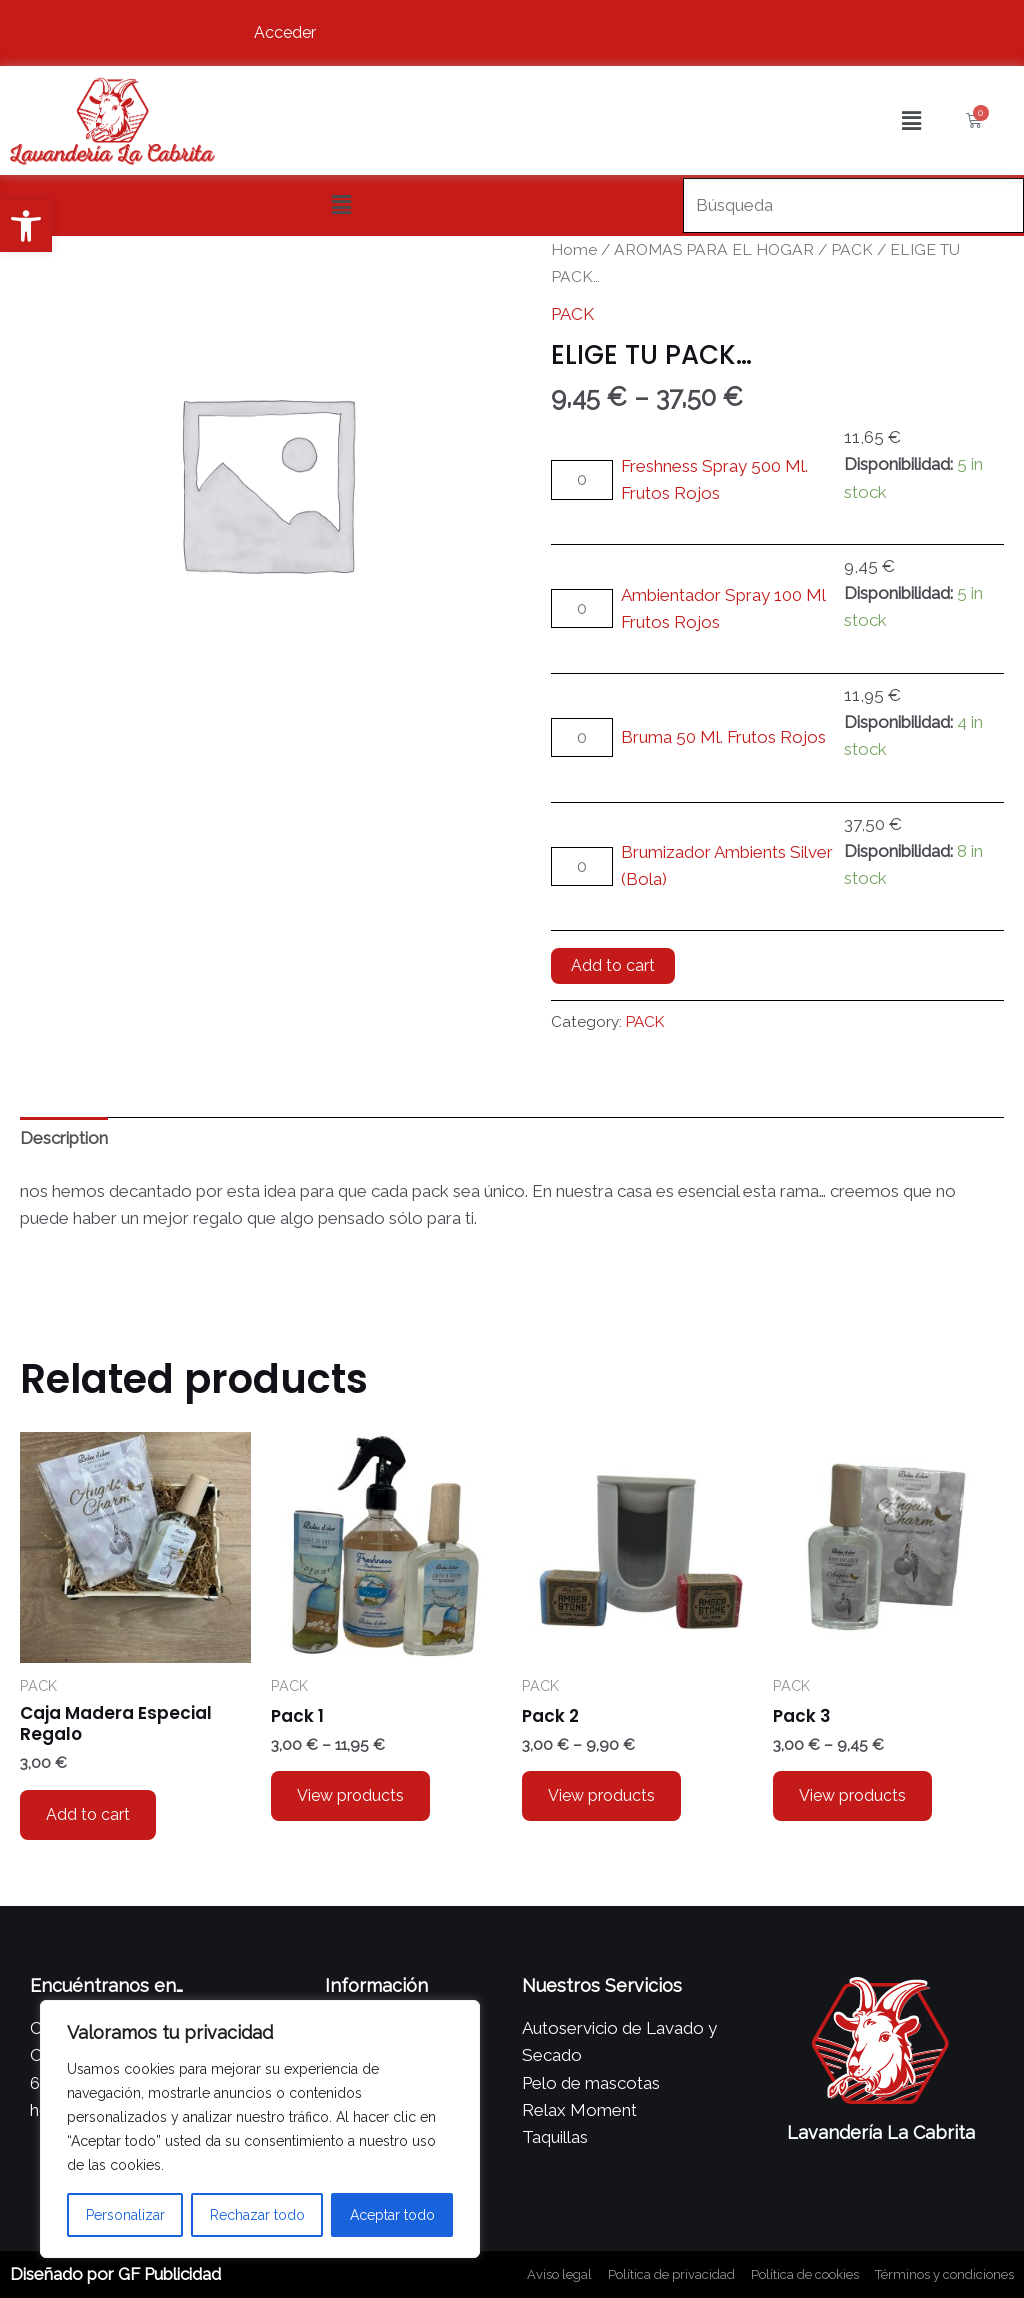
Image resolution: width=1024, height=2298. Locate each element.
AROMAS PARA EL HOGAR (714, 249)
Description (64, 1138)
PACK (852, 249)
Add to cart (613, 965)
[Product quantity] (582, 479)
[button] (26, 226)
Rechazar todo (257, 2215)
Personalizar (125, 2215)
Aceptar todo (392, 2215)
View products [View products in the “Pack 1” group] (350, 1795)
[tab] (64, 1139)
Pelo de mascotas (591, 2083)
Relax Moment (579, 2110)
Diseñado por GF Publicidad (115, 2274)
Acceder (285, 32)
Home (574, 249)
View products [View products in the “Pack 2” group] (601, 1795)
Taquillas (555, 2137)
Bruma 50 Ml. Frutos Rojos (723, 737)
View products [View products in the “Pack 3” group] (852, 1795)
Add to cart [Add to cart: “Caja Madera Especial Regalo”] (88, 1814)
